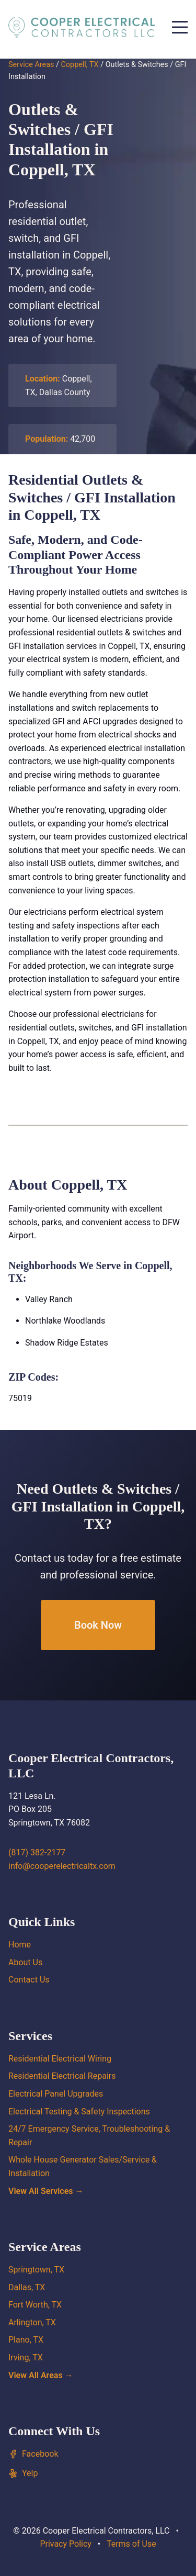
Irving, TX (25, 2357)
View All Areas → (40, 2375)
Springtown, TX (36, 2270)
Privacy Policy (65, 2544)
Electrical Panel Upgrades (55, 2094)
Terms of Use (131, 2544)
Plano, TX (25, 2340)
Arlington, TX (32, 2322)
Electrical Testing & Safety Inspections (79, 2111)
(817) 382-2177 (36, 1852)
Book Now (98, 1625)
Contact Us (29, 1980)
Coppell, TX (79, 64)
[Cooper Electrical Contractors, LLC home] (81, 27)
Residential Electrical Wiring (59, 2059)
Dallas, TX (26, 2287)
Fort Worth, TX (35, 2305)
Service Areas (31, 64)
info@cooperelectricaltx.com (62, 1866)
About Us (25, 1962)
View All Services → (46, 2191)
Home (19, 1945)
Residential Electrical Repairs (62, 2076)
